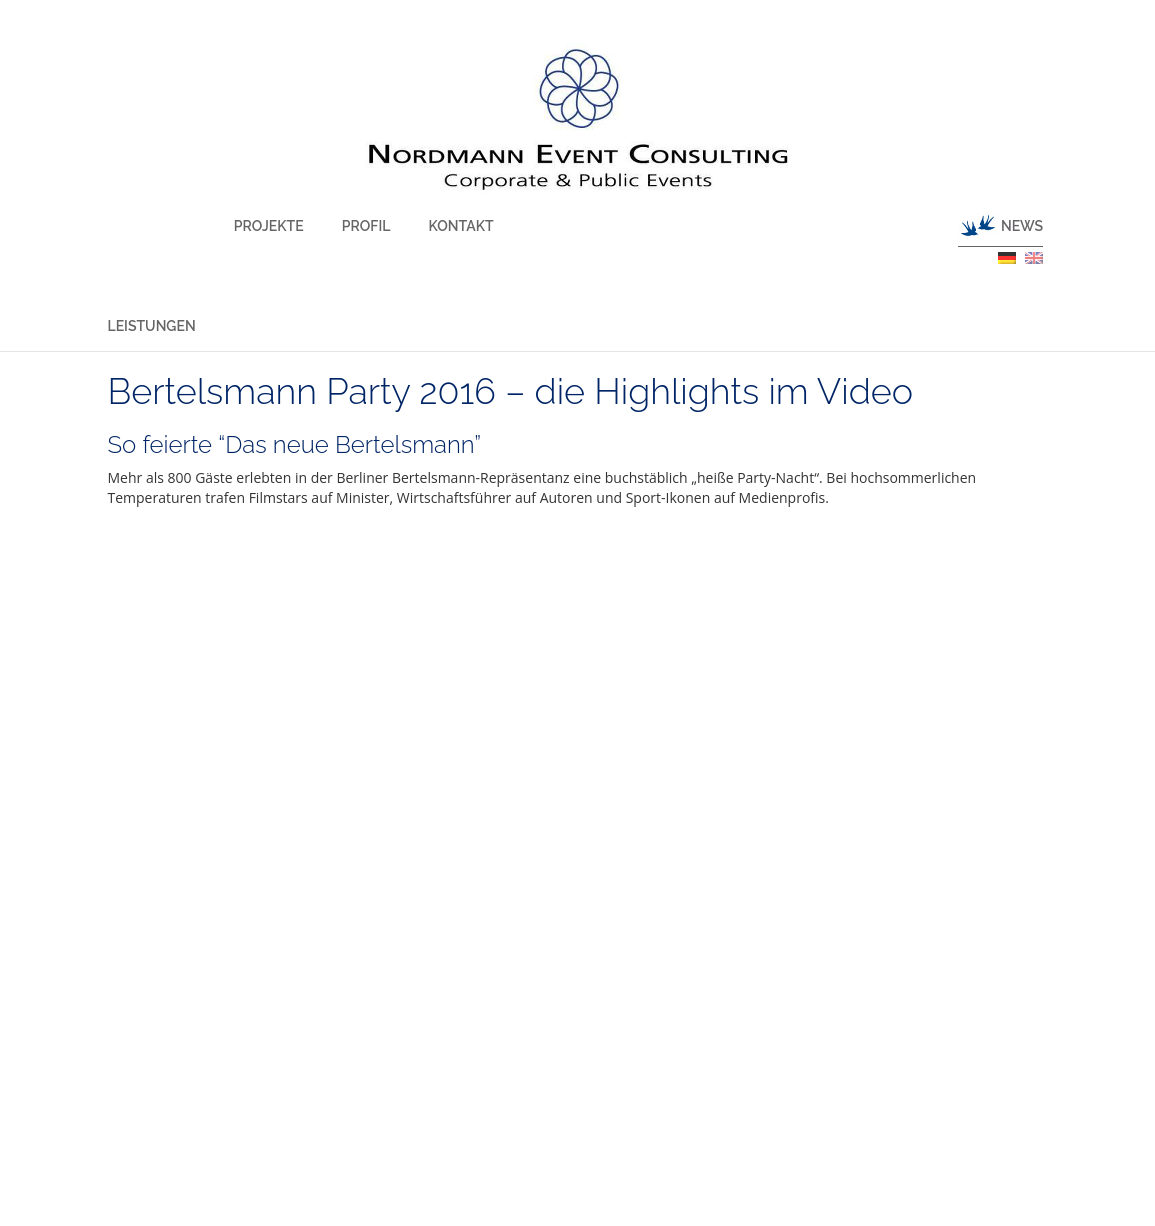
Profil (319, 226)
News (1022, 226)
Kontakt (391, 226)
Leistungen (152, 326)
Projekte (246, 226)
